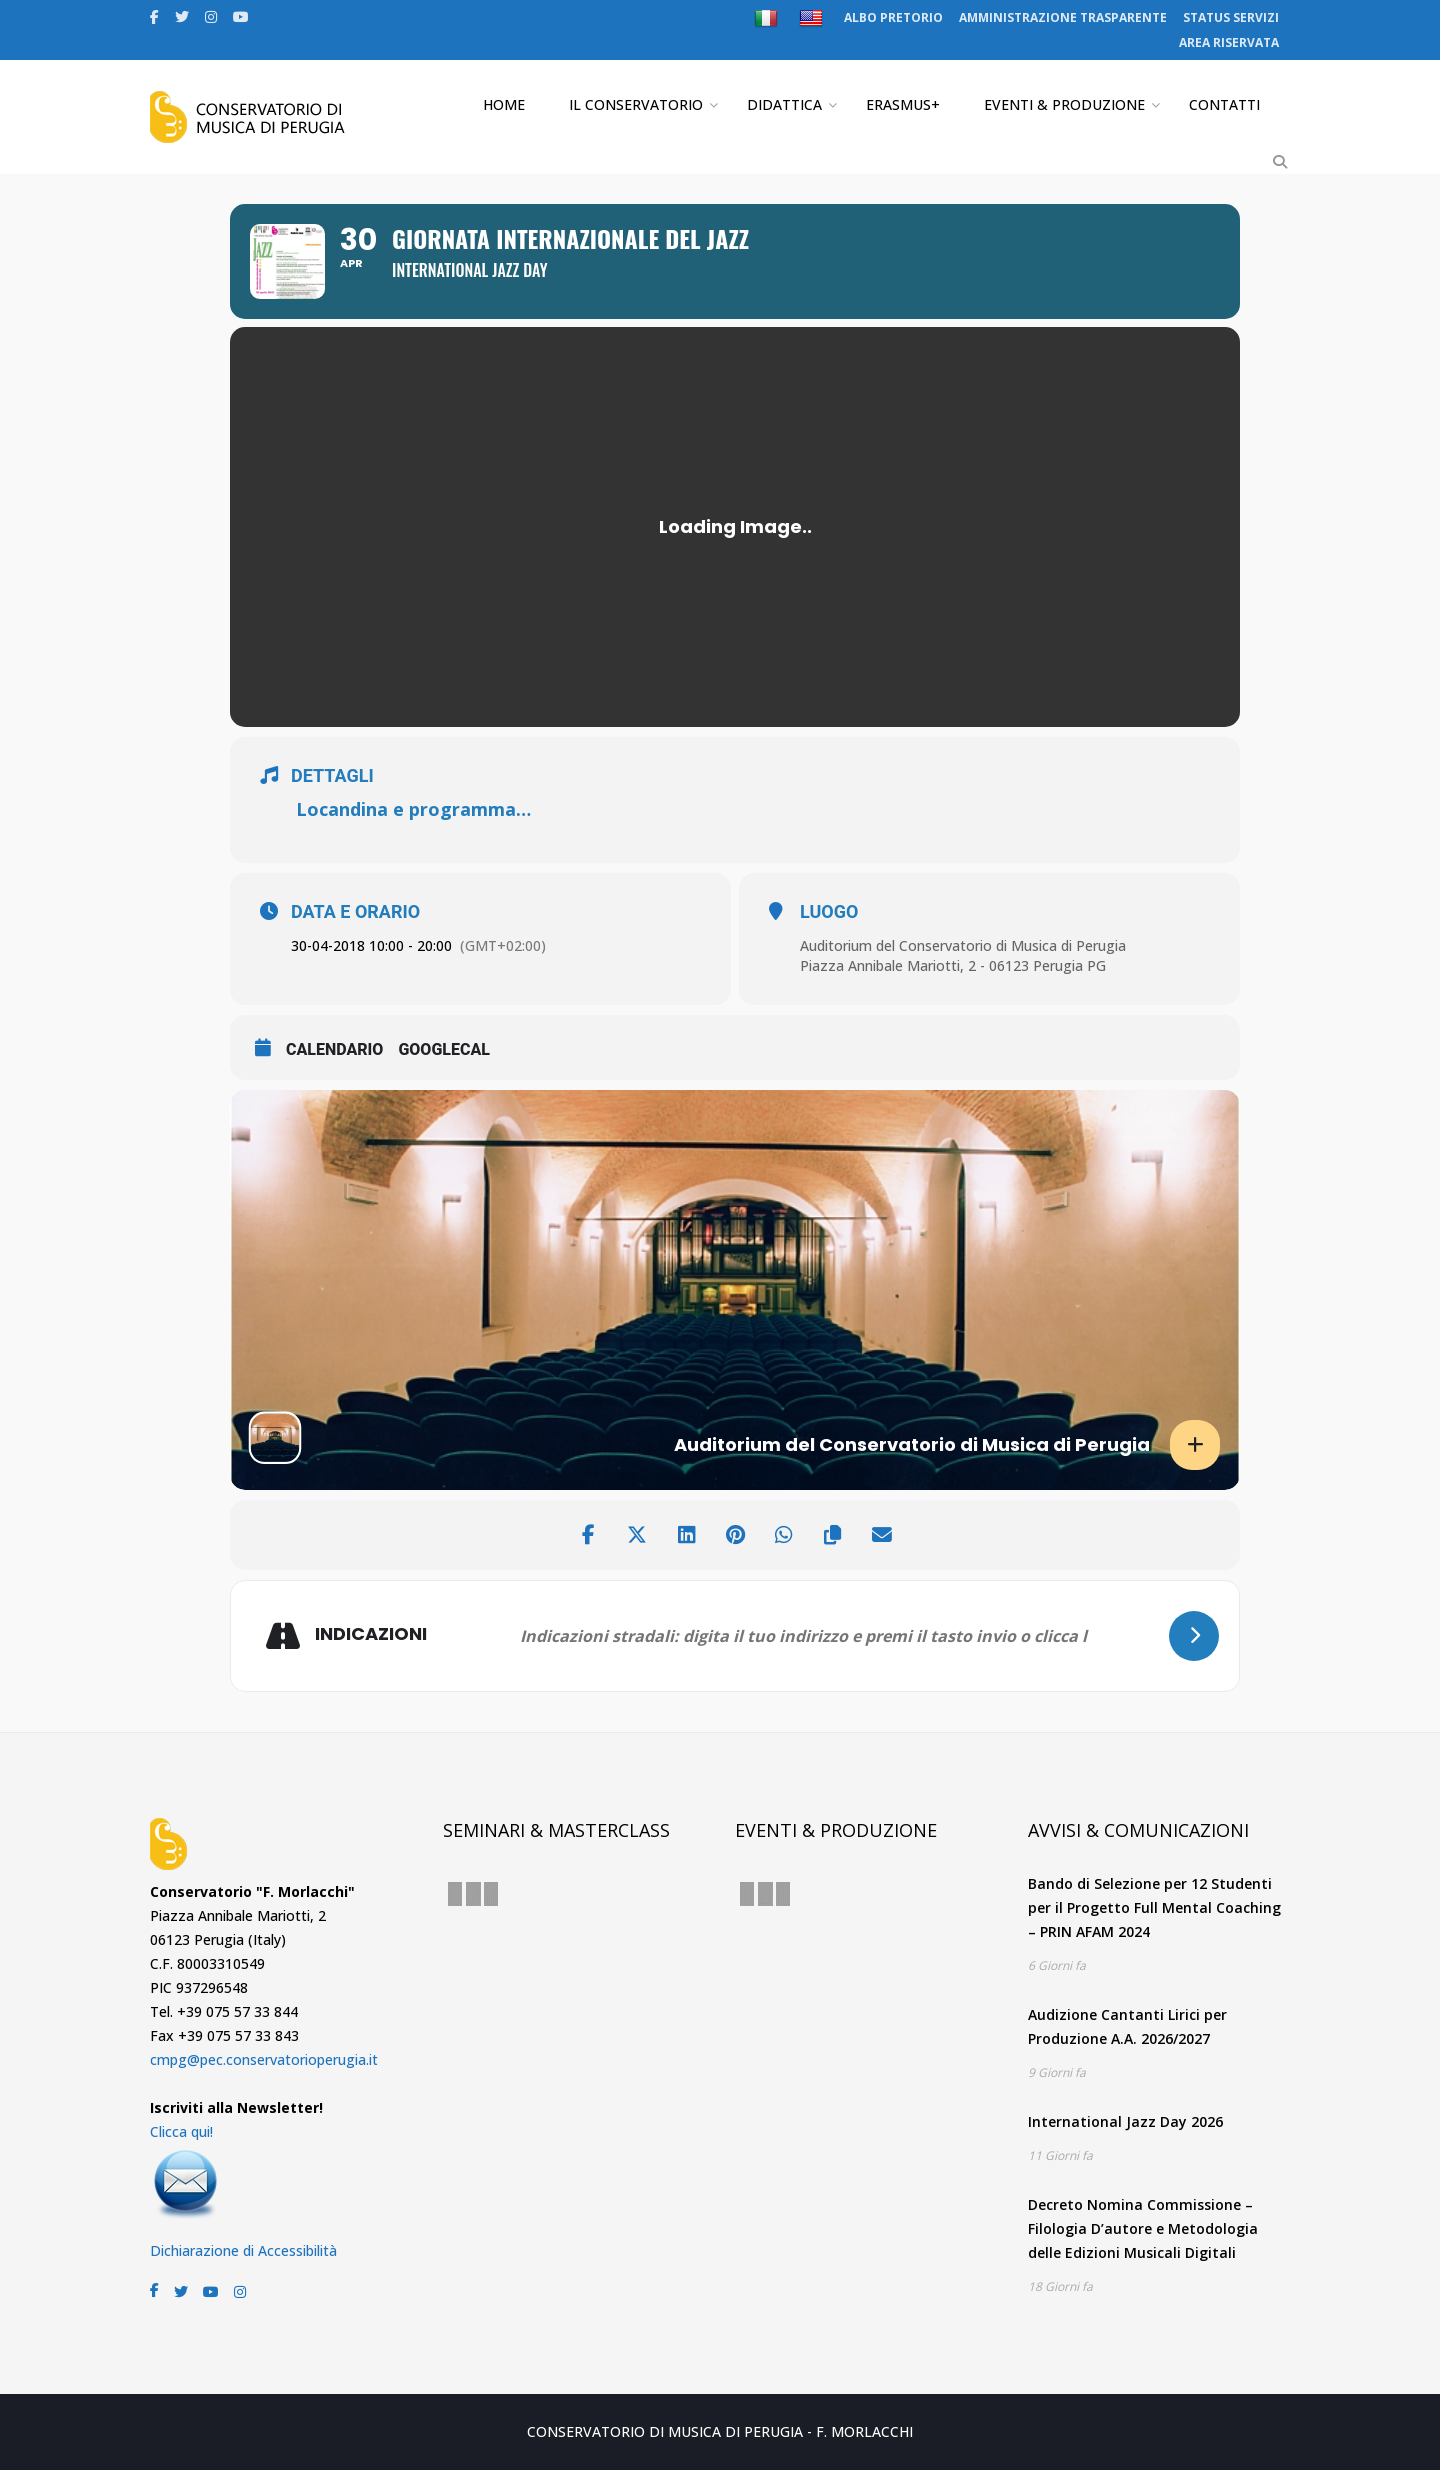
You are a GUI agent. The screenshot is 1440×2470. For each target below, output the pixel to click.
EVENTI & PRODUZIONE (1064, 104)
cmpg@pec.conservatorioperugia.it (264, 2059)
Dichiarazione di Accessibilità (243, 2250)
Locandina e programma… (413, 809)
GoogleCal (444, 1049)
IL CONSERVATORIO (636, 104)
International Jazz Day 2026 (1125, 2121)
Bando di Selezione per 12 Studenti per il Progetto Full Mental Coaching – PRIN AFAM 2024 (1154, 1907)
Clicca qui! (181, 2131)
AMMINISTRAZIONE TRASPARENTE (1063, 17)
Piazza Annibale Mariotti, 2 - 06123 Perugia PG (953, 965)
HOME (504, 104)
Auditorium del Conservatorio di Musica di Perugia (963, 945)
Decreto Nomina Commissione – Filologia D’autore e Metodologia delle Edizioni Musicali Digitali (1143, 2228)
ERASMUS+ (903, 104)
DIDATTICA (784, 104)
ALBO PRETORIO (893, 17)
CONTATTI (1224, 104)
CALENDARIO (334, 1049)
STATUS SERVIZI (1231, 17)
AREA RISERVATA (1229, 42)
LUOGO (829, 912)
